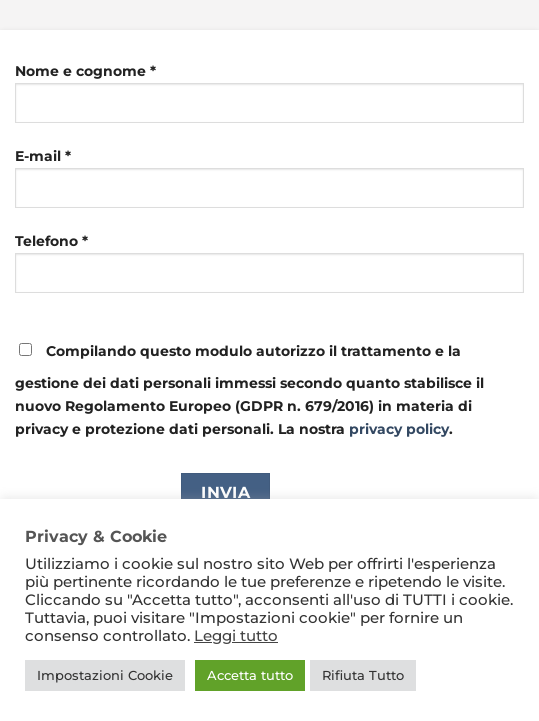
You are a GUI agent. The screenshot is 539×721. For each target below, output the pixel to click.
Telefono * (269, 270)
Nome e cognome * (269, 100)
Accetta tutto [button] (250, 675)
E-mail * (269, 185)
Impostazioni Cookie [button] (105, 675)
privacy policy (399, 429)
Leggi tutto (236, 636)
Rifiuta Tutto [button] (363, 675)
